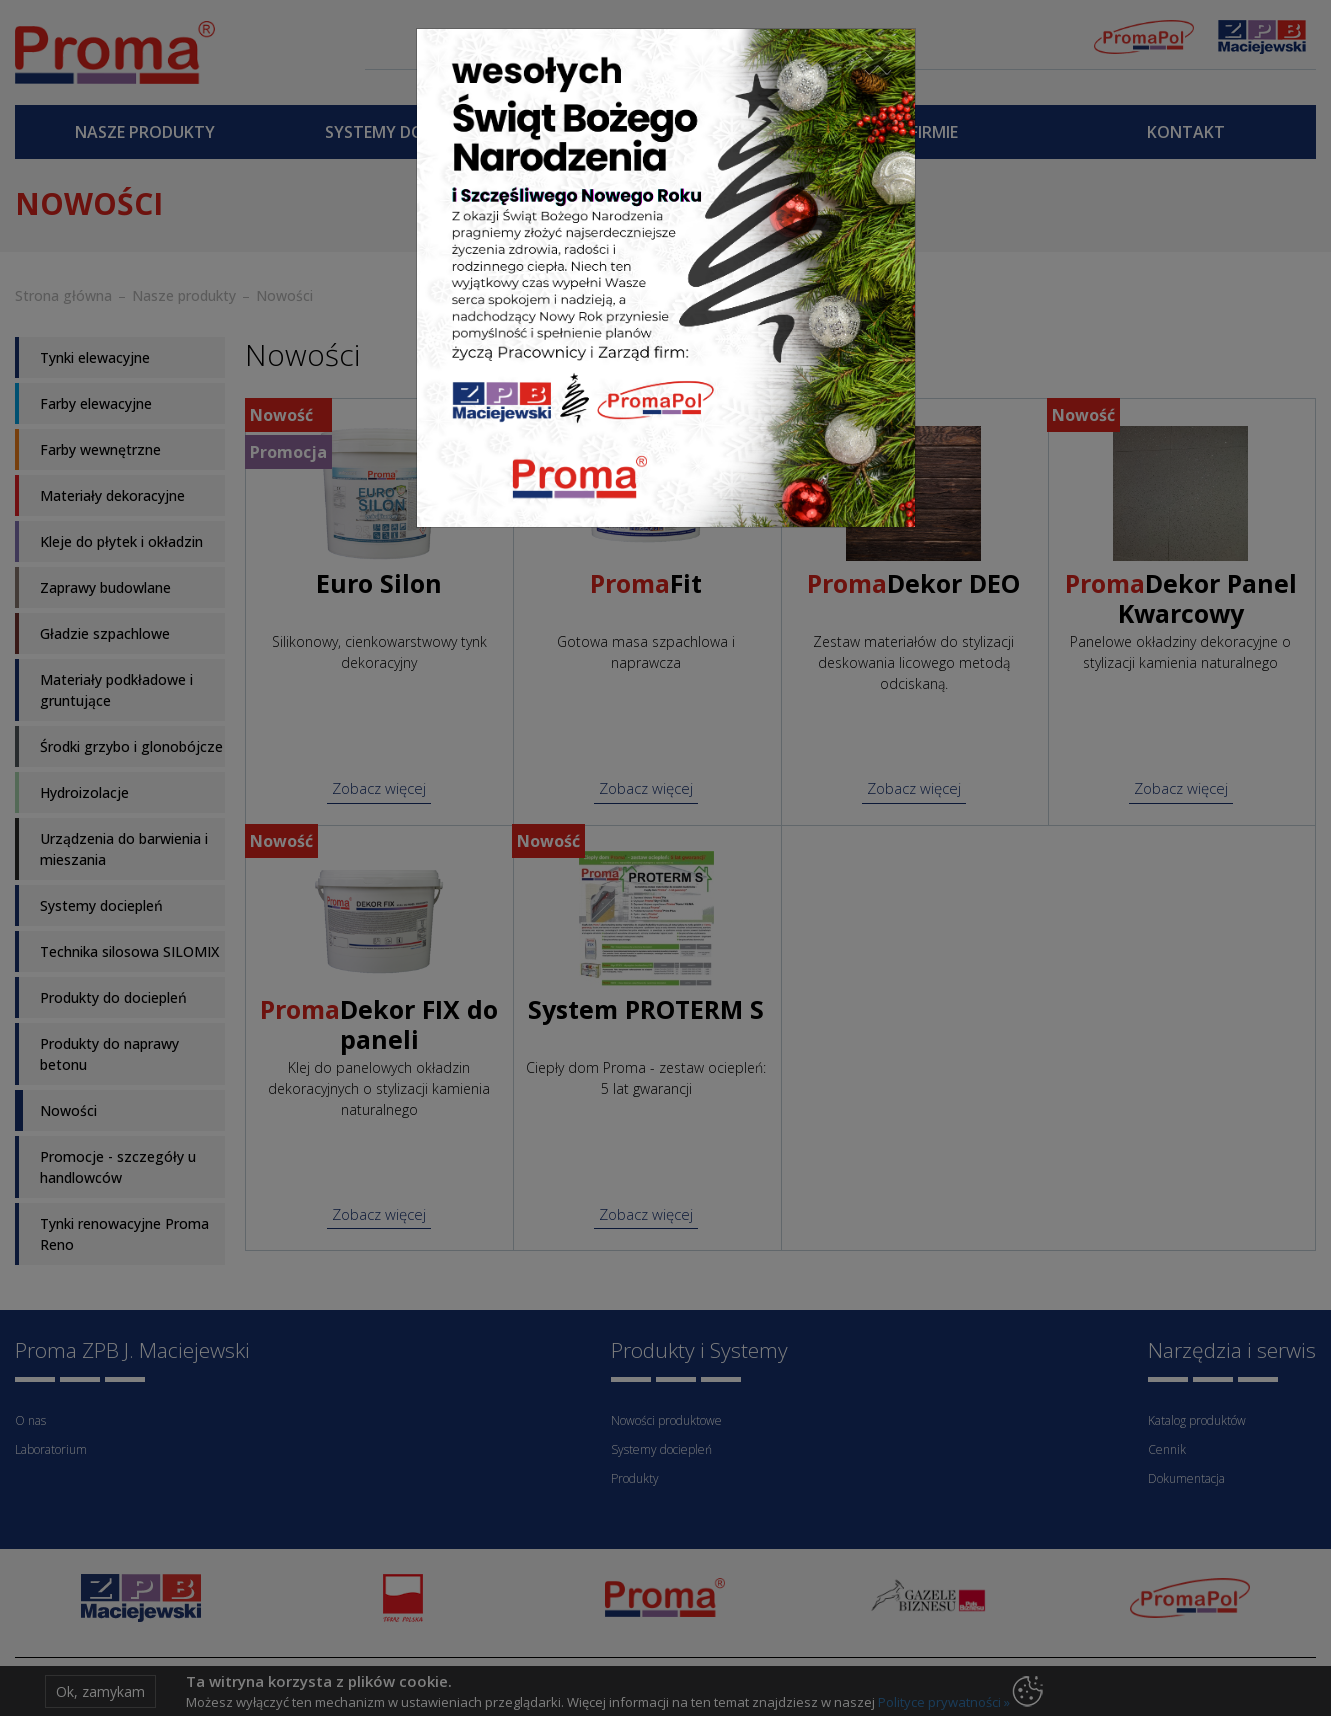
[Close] (878, 59)
